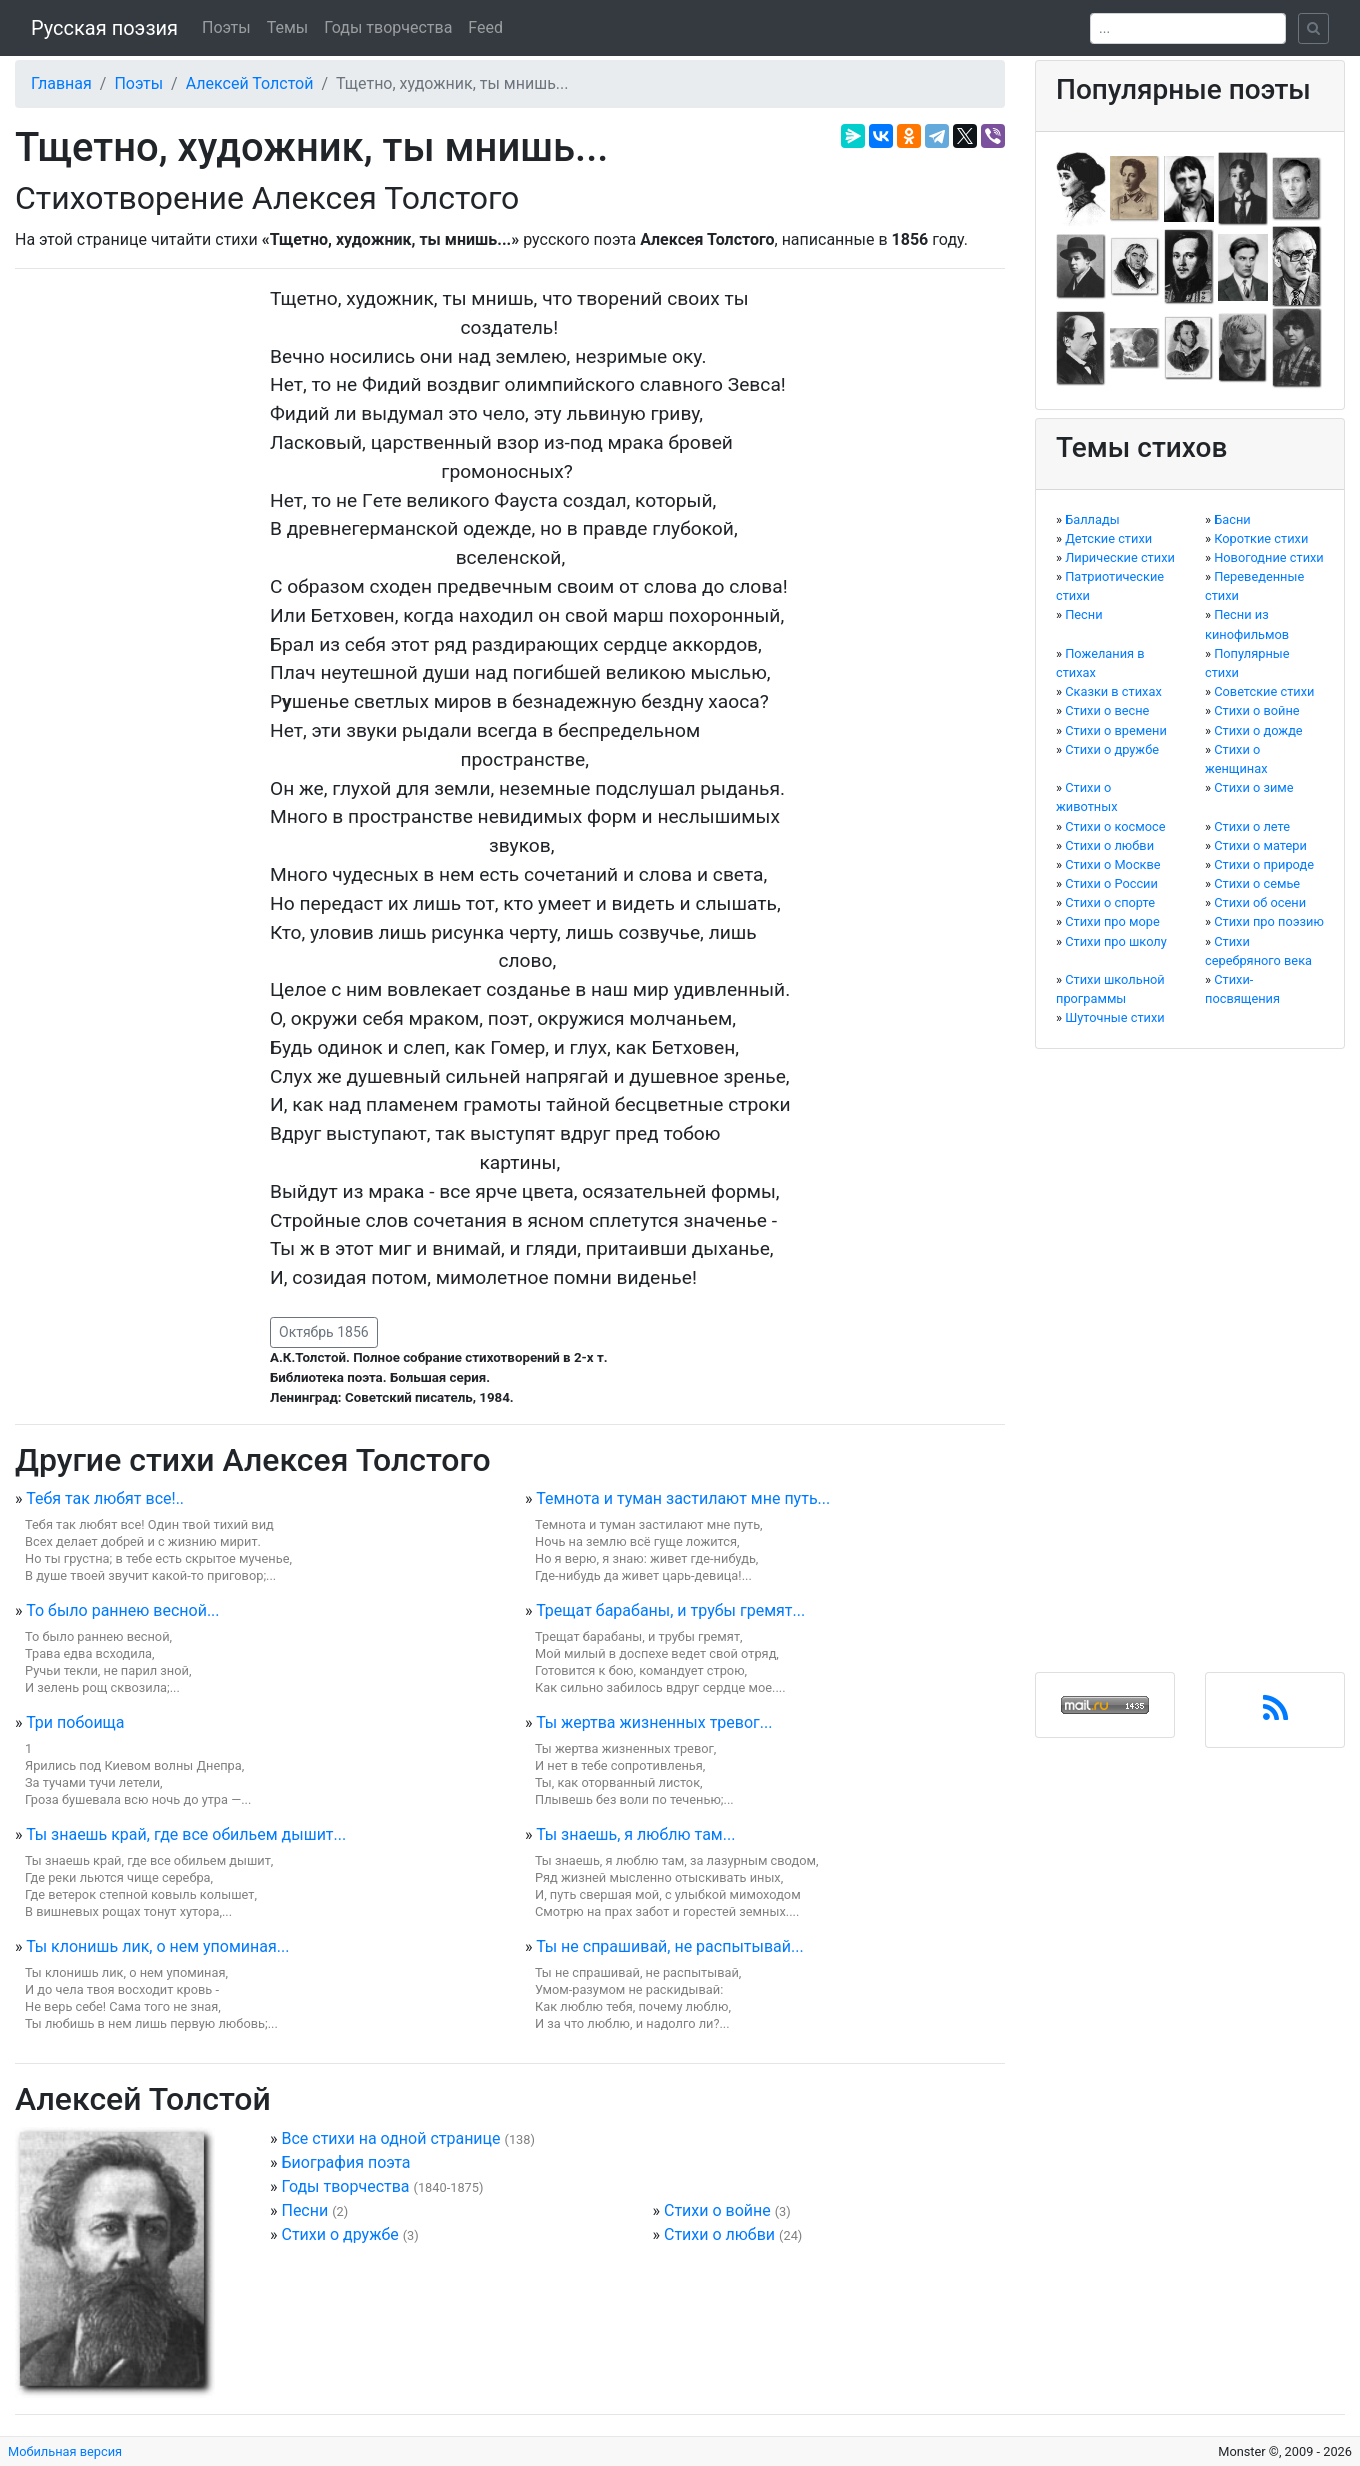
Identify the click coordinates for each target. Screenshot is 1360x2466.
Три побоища (75, 1722)
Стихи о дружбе (339, 2234)
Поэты (226, 27)
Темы (288, 27)
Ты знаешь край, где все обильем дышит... (186, 1834)
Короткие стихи (1261, 538)
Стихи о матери (1260, 845)
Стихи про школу (1116, 941)
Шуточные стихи (1115, 1017)
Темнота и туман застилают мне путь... (683, 1498)
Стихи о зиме (1253, 787)
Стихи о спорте (1110, 902)
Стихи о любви (719, 2234)
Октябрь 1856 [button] (324, 1332)
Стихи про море (1112, 921)
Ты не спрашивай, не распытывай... (670, 1946)
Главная (61, 83)
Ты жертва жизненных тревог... (654, 1722)
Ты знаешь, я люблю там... (635, 1834)
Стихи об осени (1260, 902)
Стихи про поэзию (1269, 921)
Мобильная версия (65, 2451)
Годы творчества (388, 27)
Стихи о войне (717, 2210)
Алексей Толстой (250, 83)
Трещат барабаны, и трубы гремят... (670, 1610)
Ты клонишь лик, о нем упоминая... (157, 1946)
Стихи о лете (1252, 826)
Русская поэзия (104, 28)
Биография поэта (345, 2162)
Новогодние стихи (1269, 557)
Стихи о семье (1257, 883)
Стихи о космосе (1115, 826)
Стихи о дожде (1258, 730)
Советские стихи (1264, 691)
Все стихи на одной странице (390, 2138)
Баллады (1092, 519)
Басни (1232, 519)
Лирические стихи (1120, 557)
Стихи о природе (1264, 864)
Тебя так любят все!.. (105, 1498)
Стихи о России (1111, 883)
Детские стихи (1108, 538)
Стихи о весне (1107, 710)
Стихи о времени (1116, 730)
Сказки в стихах (1113, 691)
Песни (304, 2210)
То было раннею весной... (122, 1610)
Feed (485, 27)
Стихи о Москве (1112, 864)
